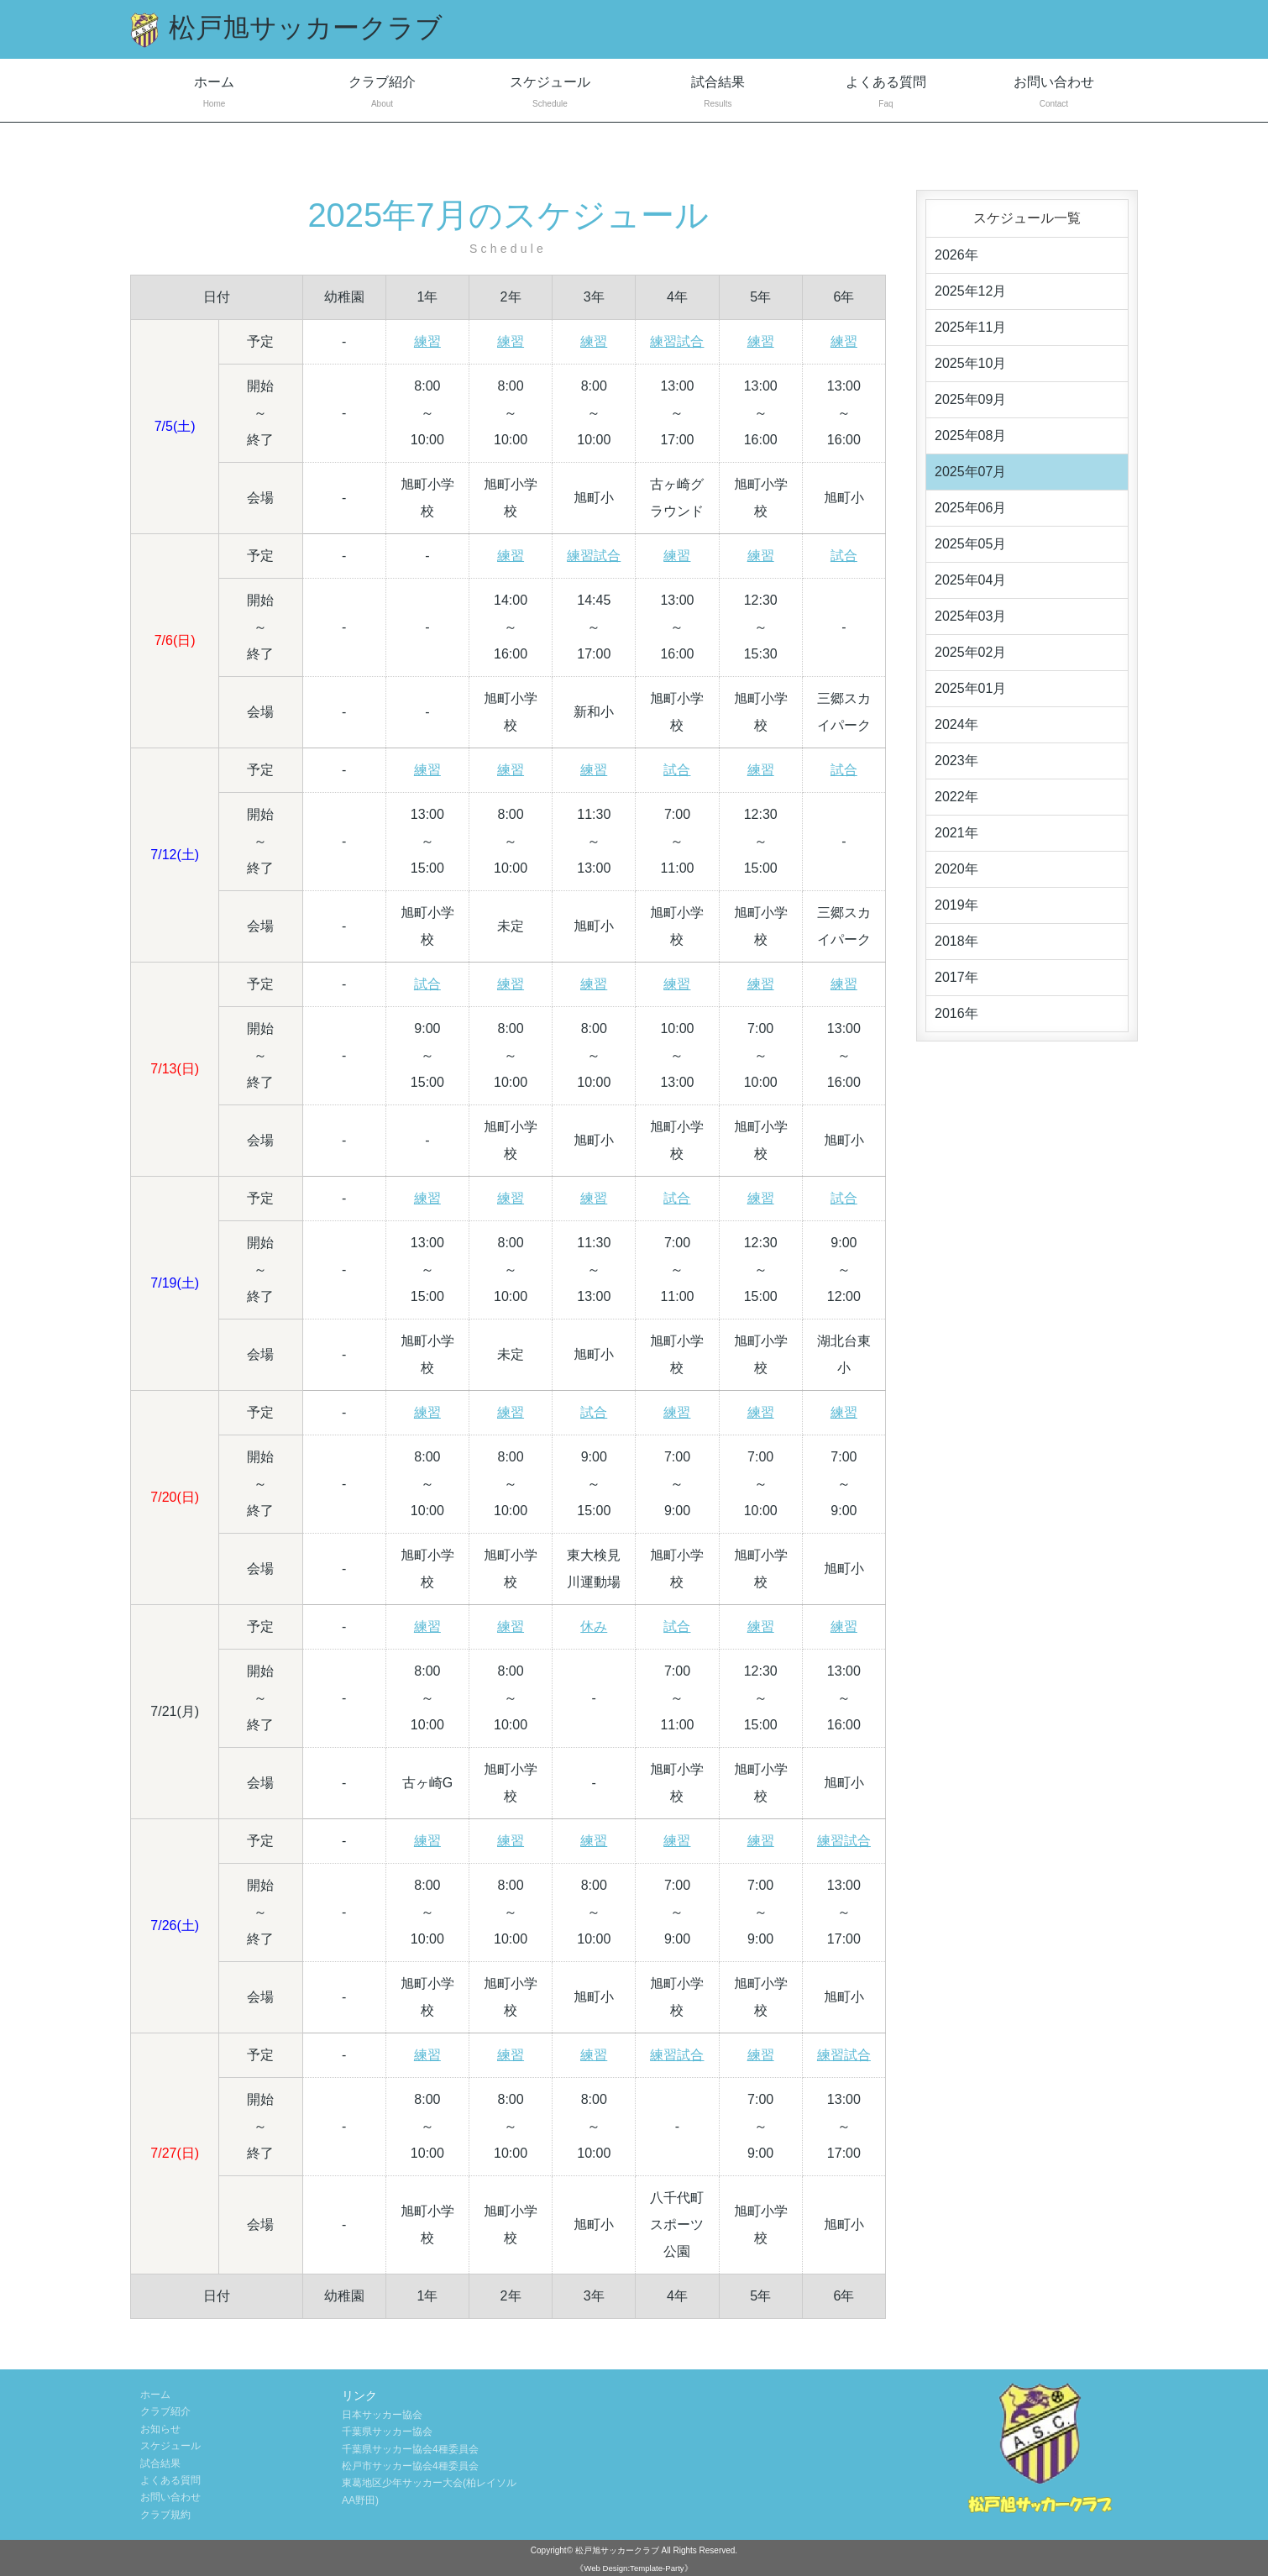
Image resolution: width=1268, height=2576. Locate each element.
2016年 (956, 1013)
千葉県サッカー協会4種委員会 (410, 2449)
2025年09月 (970, 399)
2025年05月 (970, 544)
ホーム (214, 94)
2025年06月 (970, 508)
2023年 (956, 760)
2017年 (956, 977)
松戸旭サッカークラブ (617, 2550)
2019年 (956, 905)
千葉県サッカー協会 (387, 2431)
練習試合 (677, 341)
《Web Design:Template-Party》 (633, 2568)
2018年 (956, 941)
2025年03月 (970, 616)
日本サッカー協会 (382, 2415)
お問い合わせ (1054, 94)
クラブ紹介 (382, 94)
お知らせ (160, 2429)
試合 (843, 555)
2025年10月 (970, 363)
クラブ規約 (165, 2515)
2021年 (956, 833)
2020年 (956, 869)
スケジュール (550, 94)
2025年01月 (970, 688)
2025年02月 (970, 652)
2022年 (956, 797)
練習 (427, 341)
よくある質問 (886, 94)
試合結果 (718, 94)
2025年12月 (970, 291)
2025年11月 (970, 327)
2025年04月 (970, 580)
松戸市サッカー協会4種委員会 (410, 2466)
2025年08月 (970, 435)
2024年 (956, 724)
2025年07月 (970, 471)
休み (593, 1626)
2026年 (956, 255)
